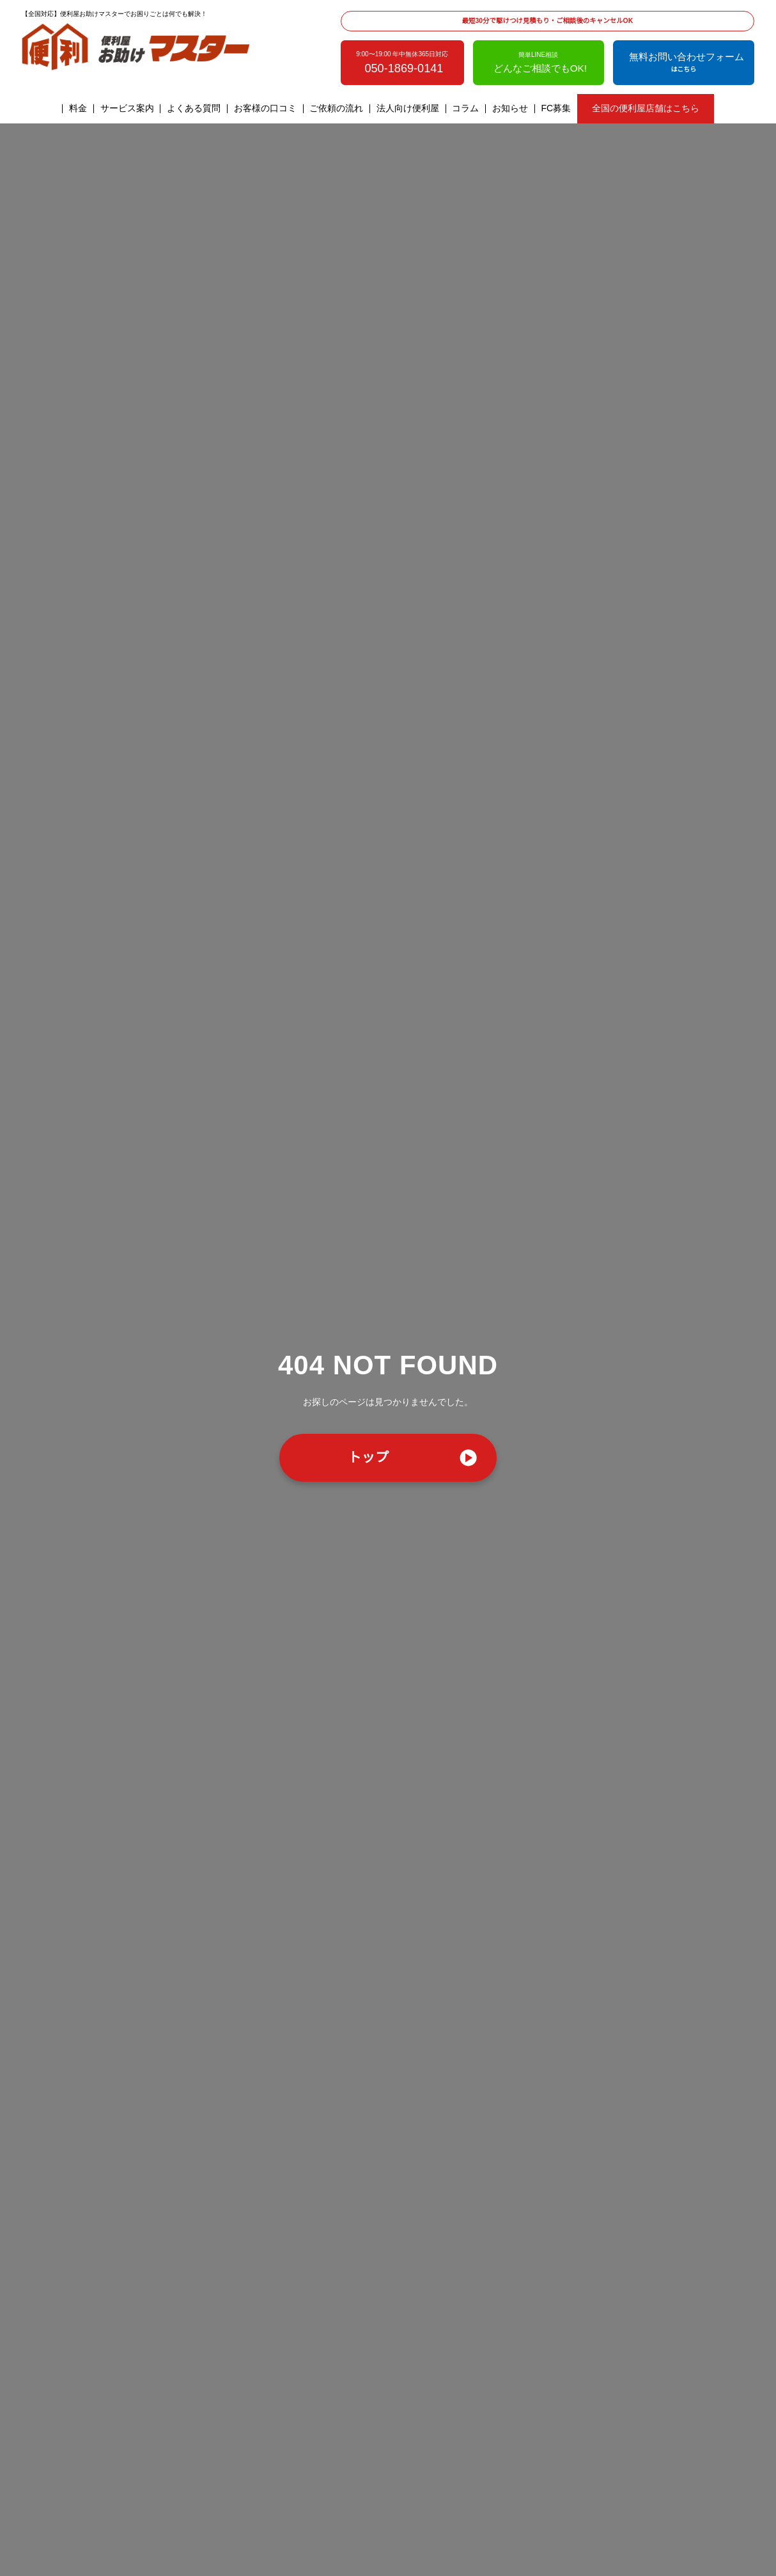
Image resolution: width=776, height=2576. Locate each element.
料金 (79, 108)
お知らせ (511, 108)
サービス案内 (127, 108)
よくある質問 (194, 108)
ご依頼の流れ (337, 108)
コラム (466, 108)
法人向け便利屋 (408, 108)
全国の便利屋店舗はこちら (645, 108)
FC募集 (555, 108)
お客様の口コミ (266, 108)
